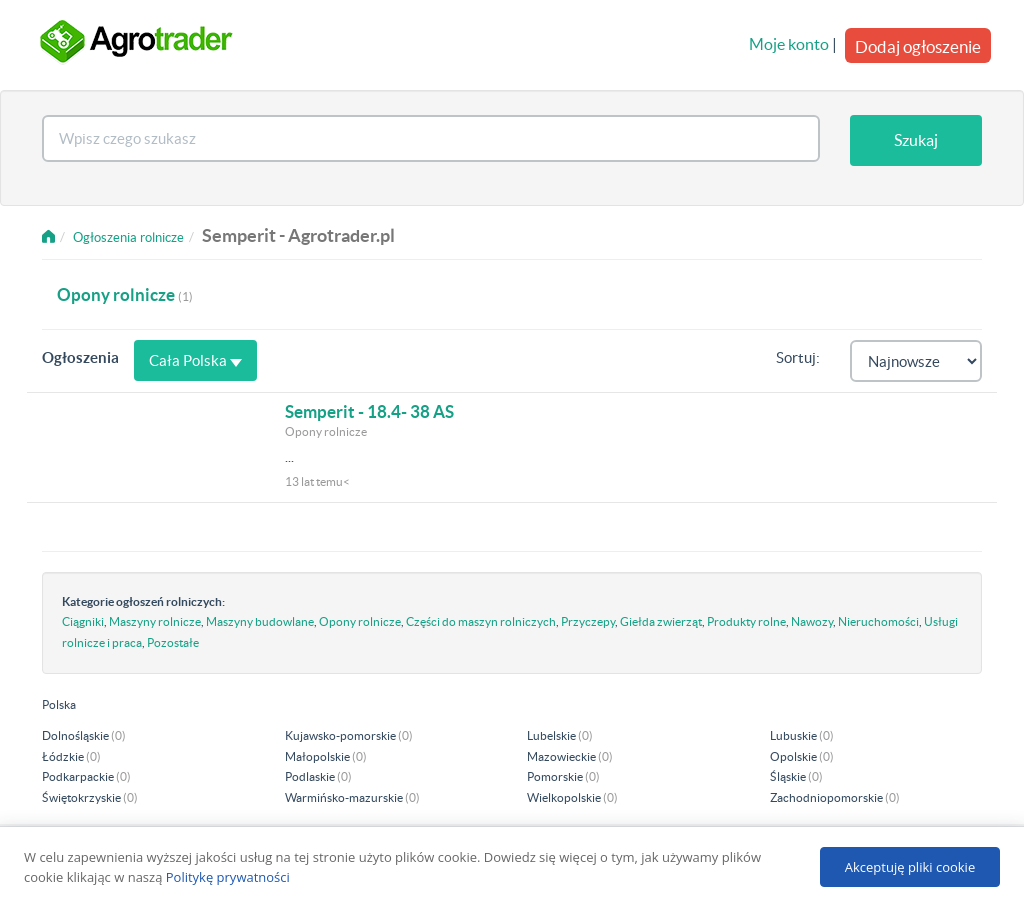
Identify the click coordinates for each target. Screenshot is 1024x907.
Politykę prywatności (228, 877)
